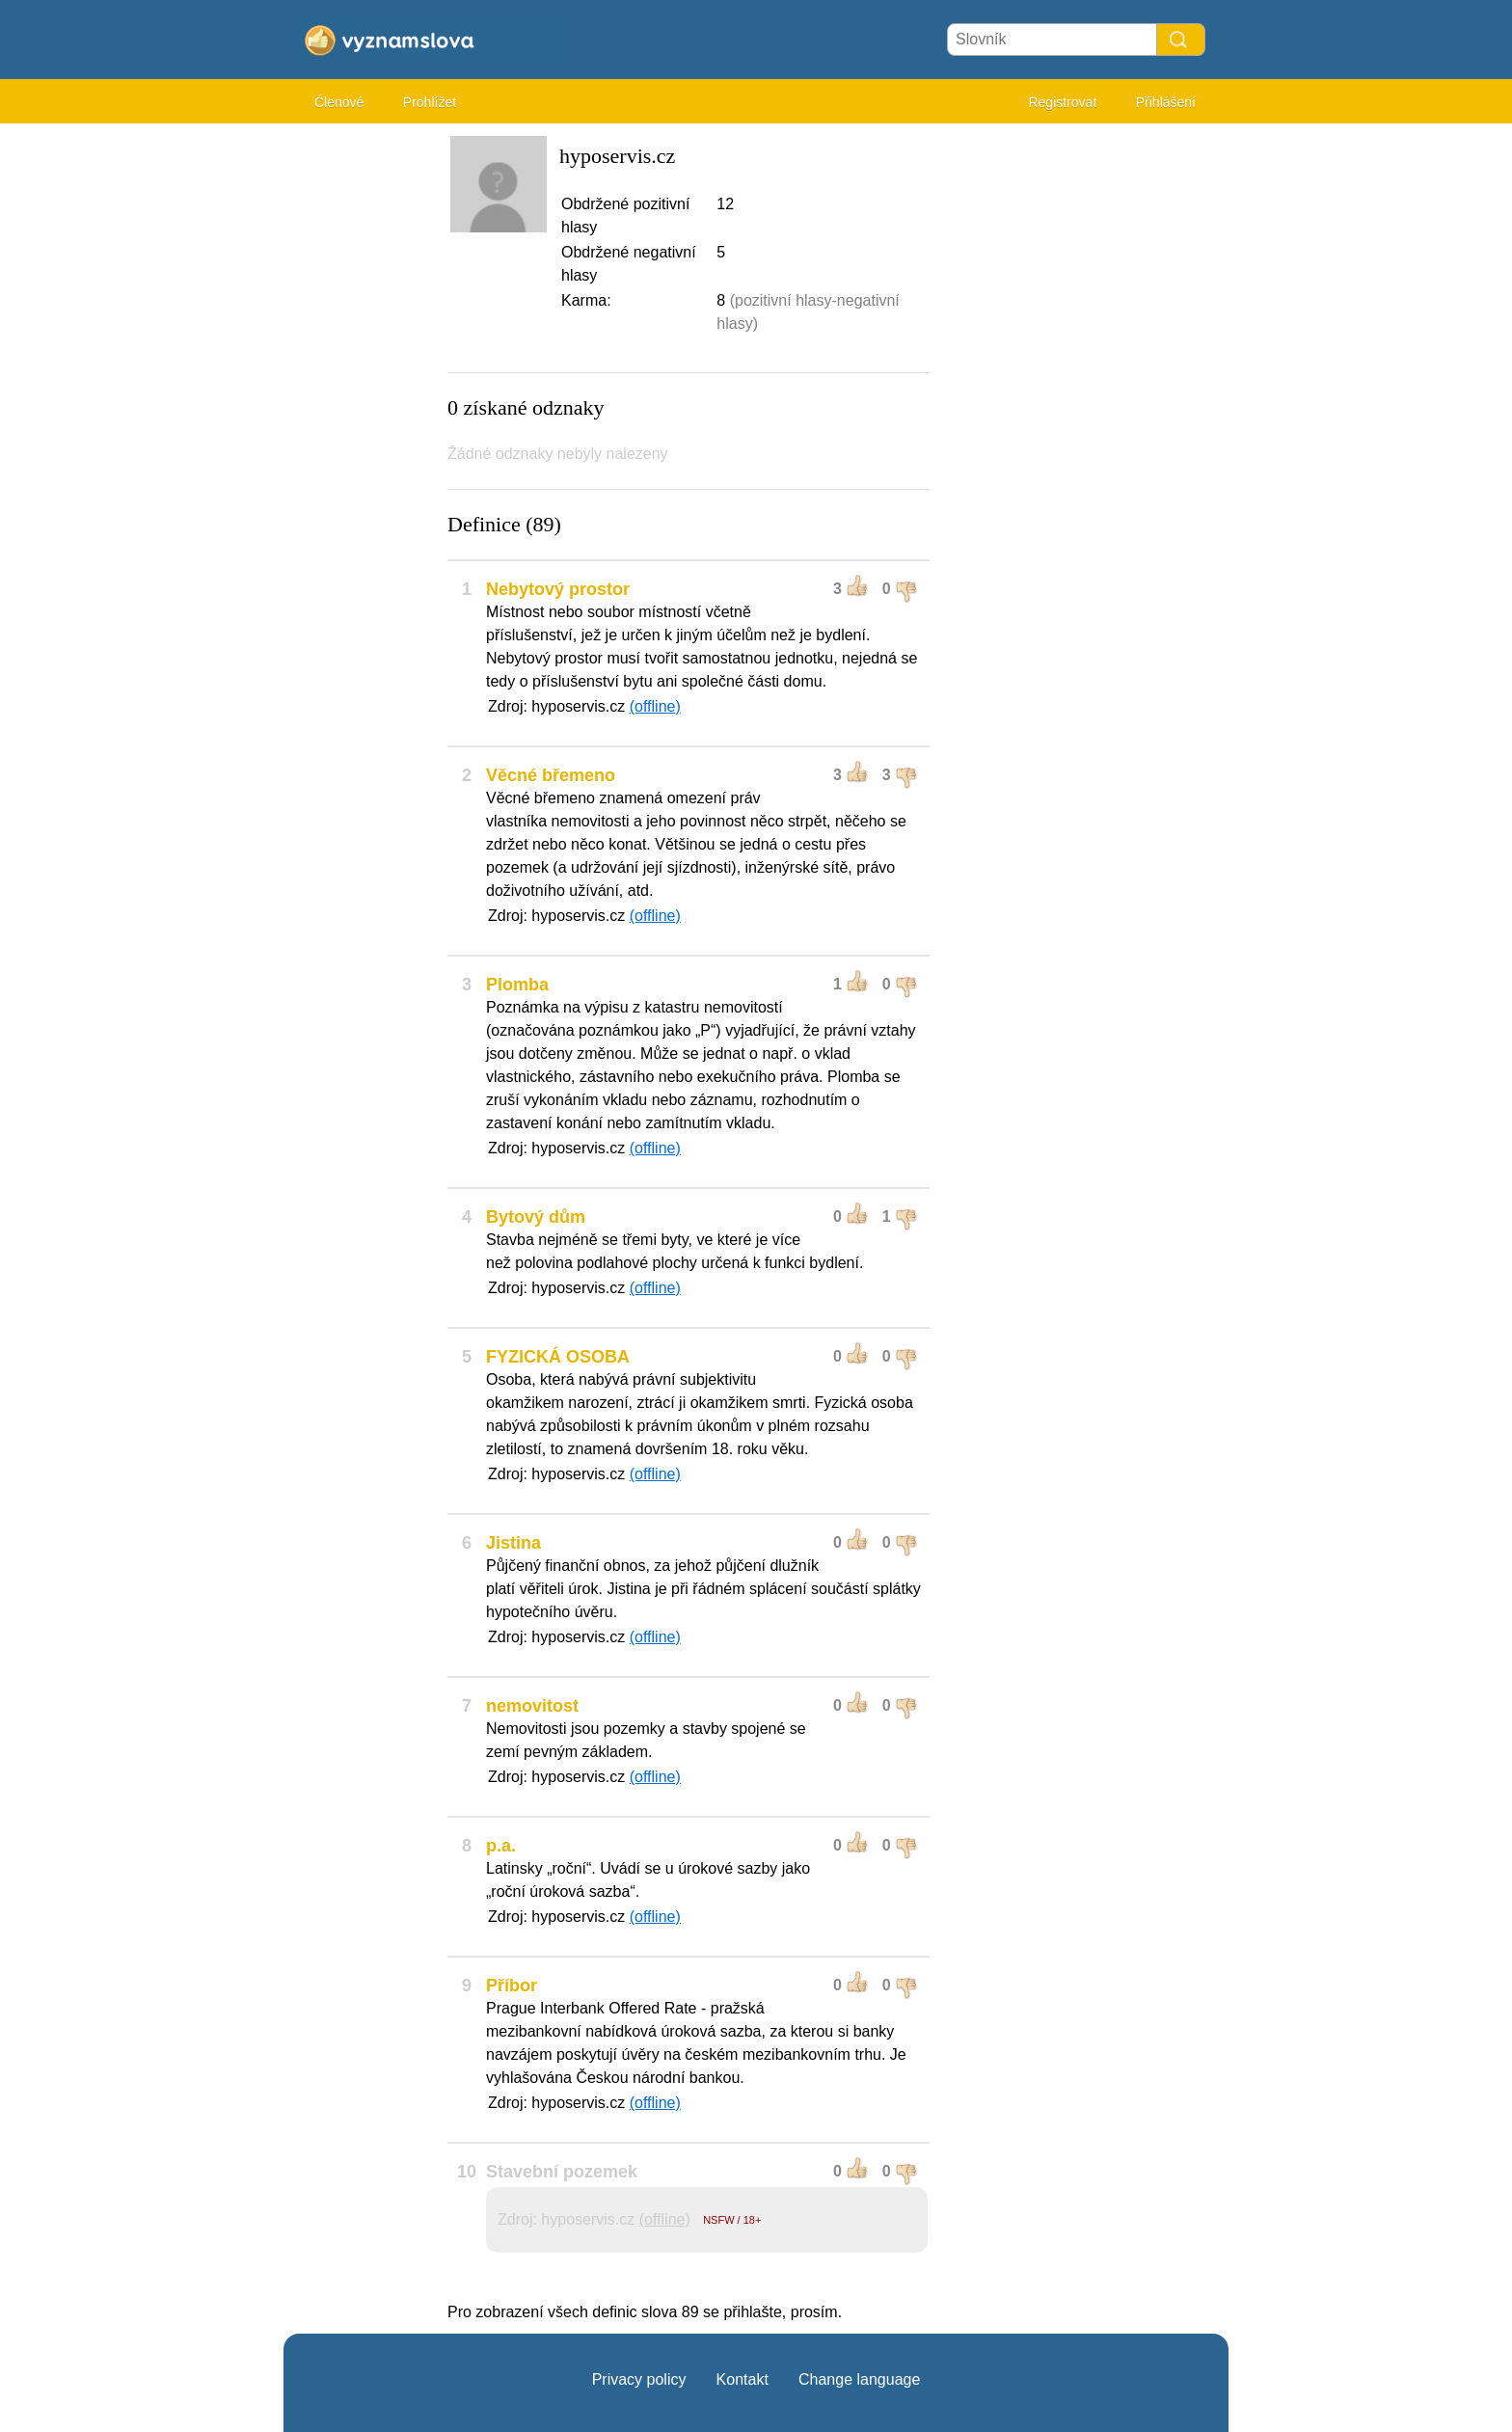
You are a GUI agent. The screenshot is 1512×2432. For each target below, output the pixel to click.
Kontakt (742, 2379)
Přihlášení (1166, 102)
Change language (859, 2379)
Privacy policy (639, 2379)
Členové (339, 102)
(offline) (655, 706)
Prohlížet (429, 102)
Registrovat (1062, 102)
